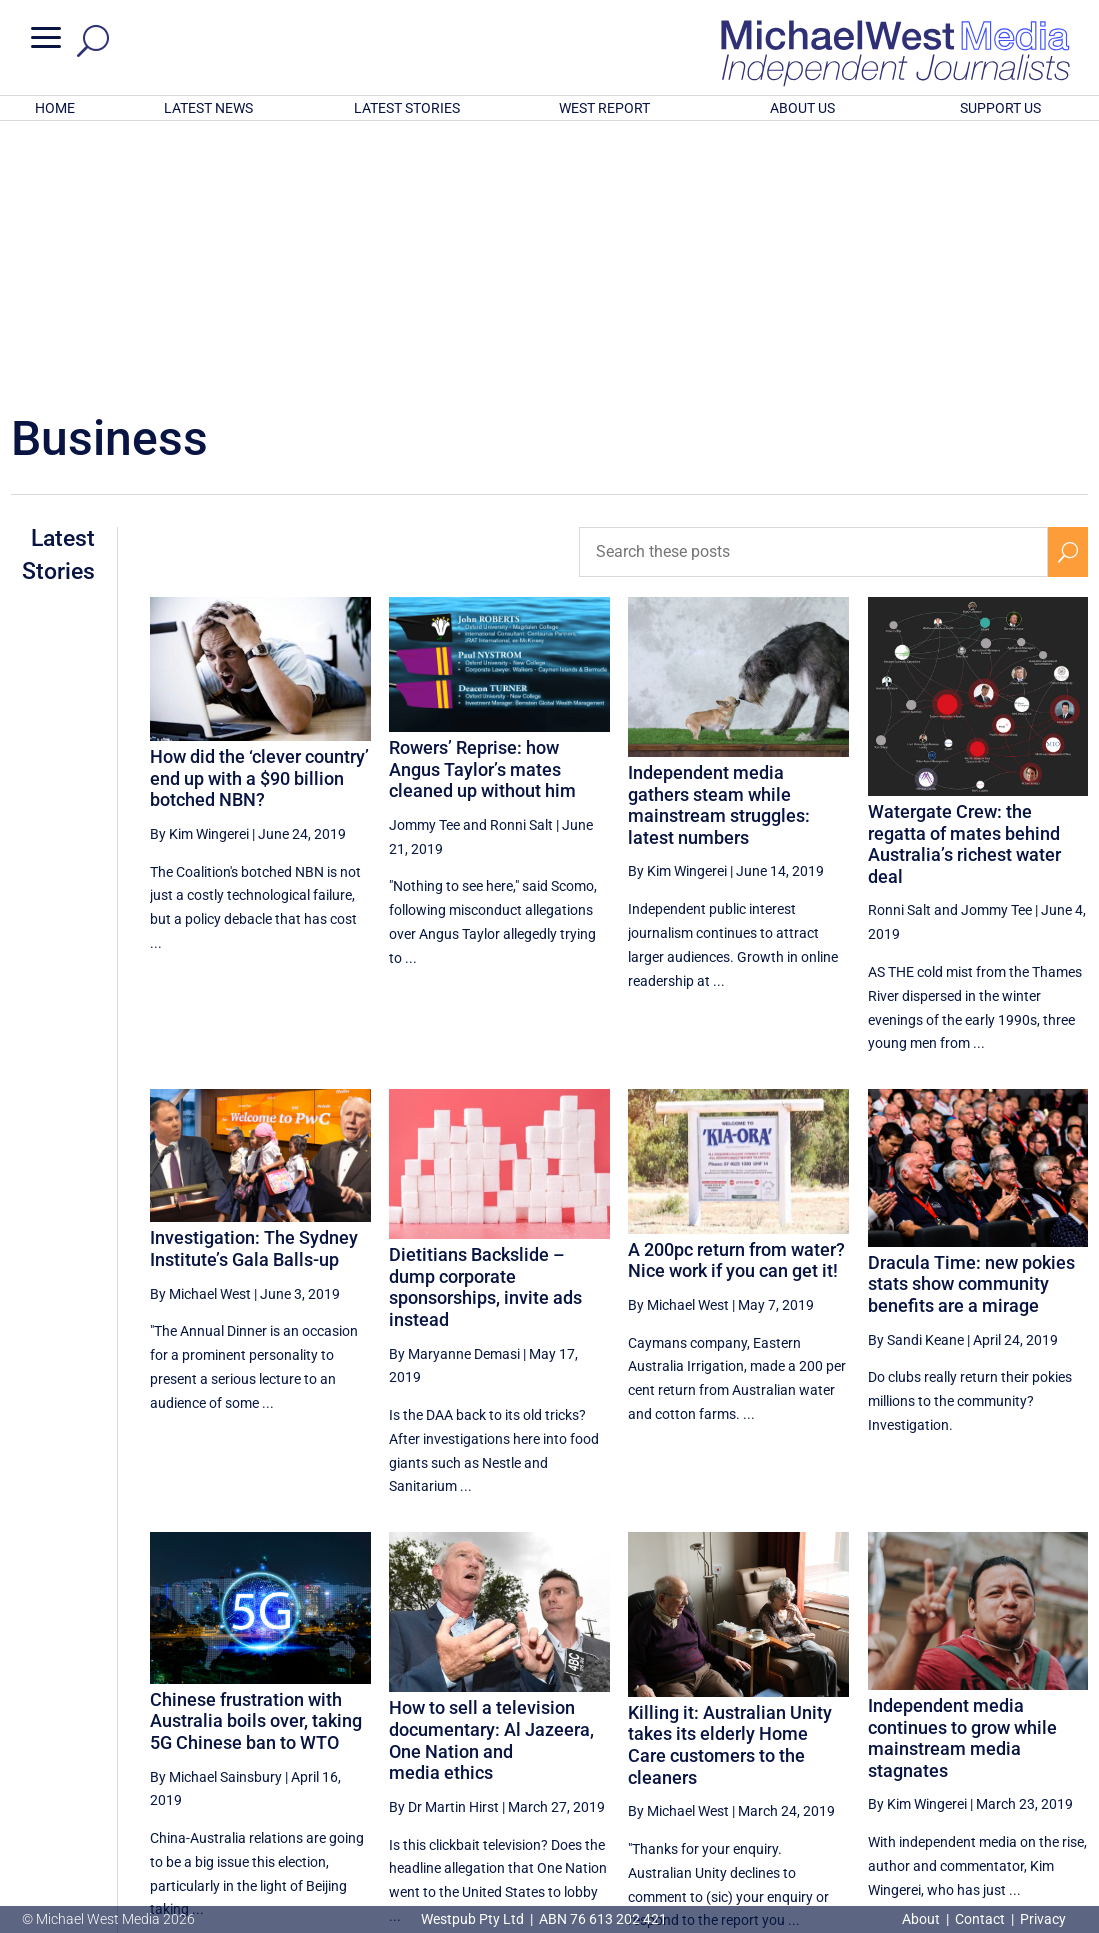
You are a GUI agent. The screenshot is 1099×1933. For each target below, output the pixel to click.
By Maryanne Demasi (454, 1091)
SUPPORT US (1000, 108)
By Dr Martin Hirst (444, 1545)
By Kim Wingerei (199, 572)
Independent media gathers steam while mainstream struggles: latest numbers (719, 543)
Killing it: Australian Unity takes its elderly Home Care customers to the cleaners (730, 1483)
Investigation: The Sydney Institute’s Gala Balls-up (254, 986)
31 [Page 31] (971, 1744)
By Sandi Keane (916, 1078)
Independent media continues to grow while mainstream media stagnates (962, 1476)
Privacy (1043, 1919)
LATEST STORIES (407, 108)
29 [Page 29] (870, 1744)
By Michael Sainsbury (216, 1514)
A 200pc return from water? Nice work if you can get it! (736, 998)
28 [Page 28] (819, 1744)
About (922, 1919)
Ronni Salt (521, 563)
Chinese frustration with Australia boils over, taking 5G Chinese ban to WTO (256, 1459)
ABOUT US (802, 108)
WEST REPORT (604, 108)
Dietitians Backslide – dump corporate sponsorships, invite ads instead (485, 1025)
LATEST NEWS (208, 108)
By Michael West (200, 1032)
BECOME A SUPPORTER (998, 1811)
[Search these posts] (813, 290)
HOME (55, 108)
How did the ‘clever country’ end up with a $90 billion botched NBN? (259, 516)
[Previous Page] (773, 1743)
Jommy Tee (424, 563)
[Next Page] (1067, 1743)
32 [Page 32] (1022, 1744)
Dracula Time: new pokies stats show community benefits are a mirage (971, 1022)
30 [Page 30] (920, 1744)
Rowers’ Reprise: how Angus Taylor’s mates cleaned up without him (482, 507)
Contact (980, 1919)
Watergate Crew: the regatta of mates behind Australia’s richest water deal (964, 582)
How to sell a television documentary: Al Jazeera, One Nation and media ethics (491, 1478)
